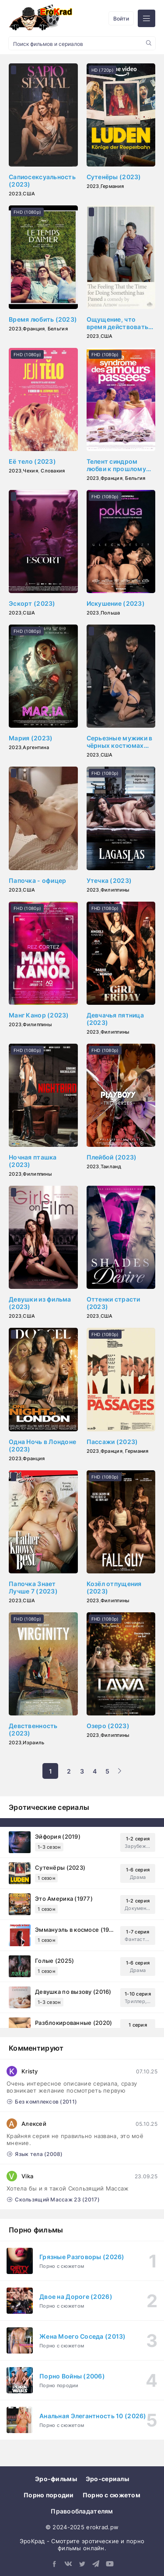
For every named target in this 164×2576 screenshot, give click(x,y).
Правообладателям (82, 2511)
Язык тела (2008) (35, 2154)
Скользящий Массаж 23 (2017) (53, 2199)
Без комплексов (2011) (42, 2101)
